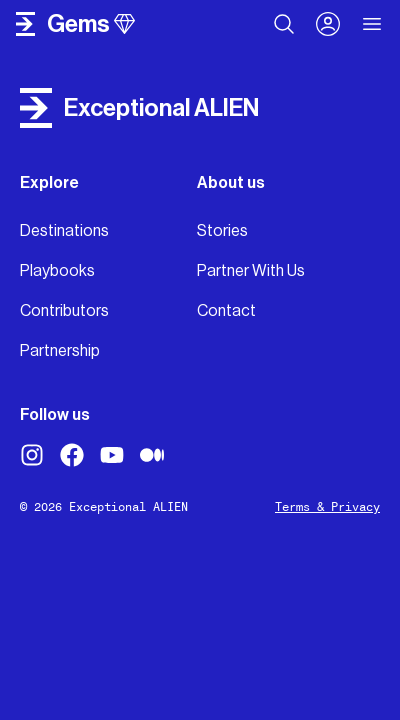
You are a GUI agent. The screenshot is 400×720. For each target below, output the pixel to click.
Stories (222, 230)
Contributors (64, 310)
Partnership (60, 350)
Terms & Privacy (327, 507)
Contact (226, 310)
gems (91, 24)
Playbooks (57, 270)
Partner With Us (251, 270)
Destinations (64, 230)
